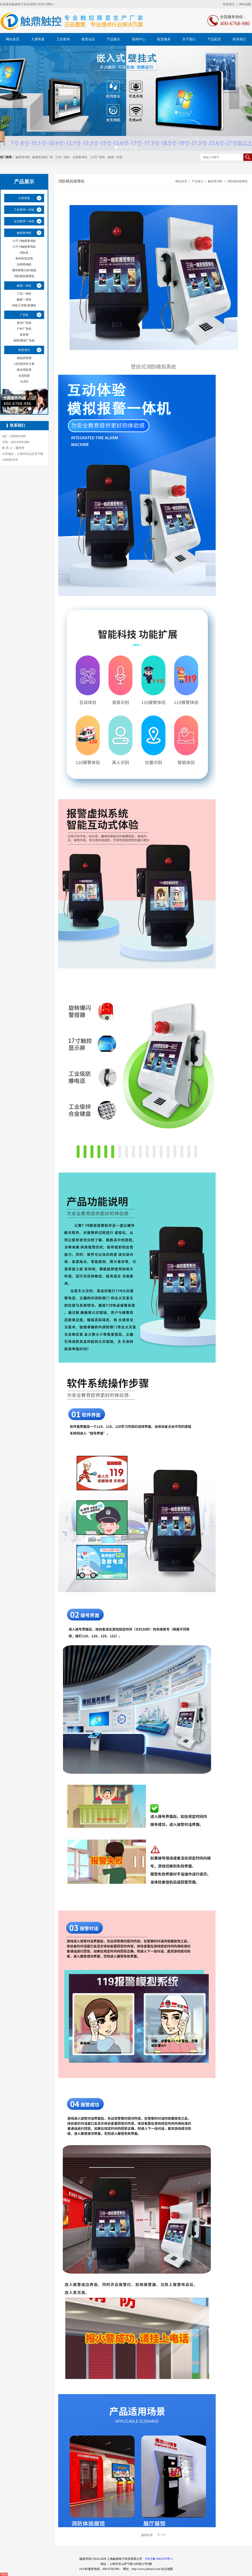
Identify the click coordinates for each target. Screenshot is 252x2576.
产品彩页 (214, 39)
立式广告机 (97, 157)
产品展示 (113, 39)
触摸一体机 (115, 157)
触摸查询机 (23, 157)
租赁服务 (164, 39)
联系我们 (229, 4)
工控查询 (63, 39)
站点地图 (167, 2569)
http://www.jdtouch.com (146, 2569)
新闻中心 (138, 39)
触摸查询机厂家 (42, 157)
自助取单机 (80, 157)
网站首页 (12, 39)
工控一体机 (62, 157)
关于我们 (189, 39)
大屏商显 (38, 39)
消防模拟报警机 (237, 181)
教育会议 (88, 39)
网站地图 (245, 4)
